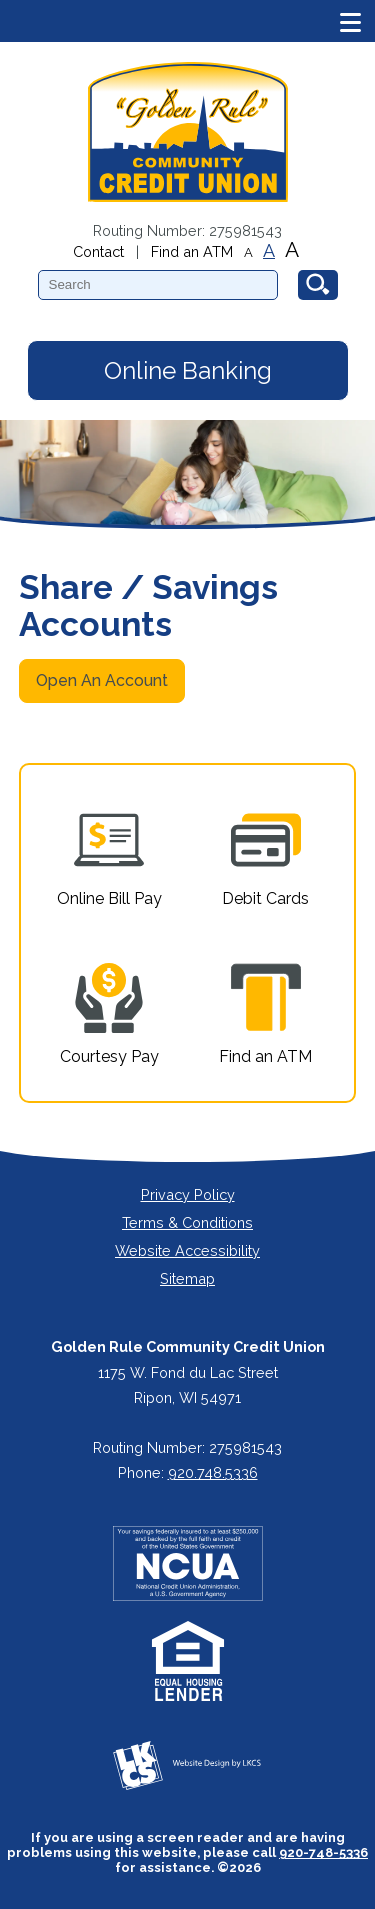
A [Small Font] (248, 252)
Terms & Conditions (187, 1222)
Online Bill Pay (109, 856)
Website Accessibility (187, 1250)
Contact (98, 251)
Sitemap (187, 1278)
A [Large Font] (292, 249)
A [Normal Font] (269, 251)
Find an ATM (192, 251)
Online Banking (188, 370)
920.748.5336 (213, 1472)
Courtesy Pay (109, 1014)
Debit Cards (265, 856)
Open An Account (102, 680)
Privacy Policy (188, 1194)
